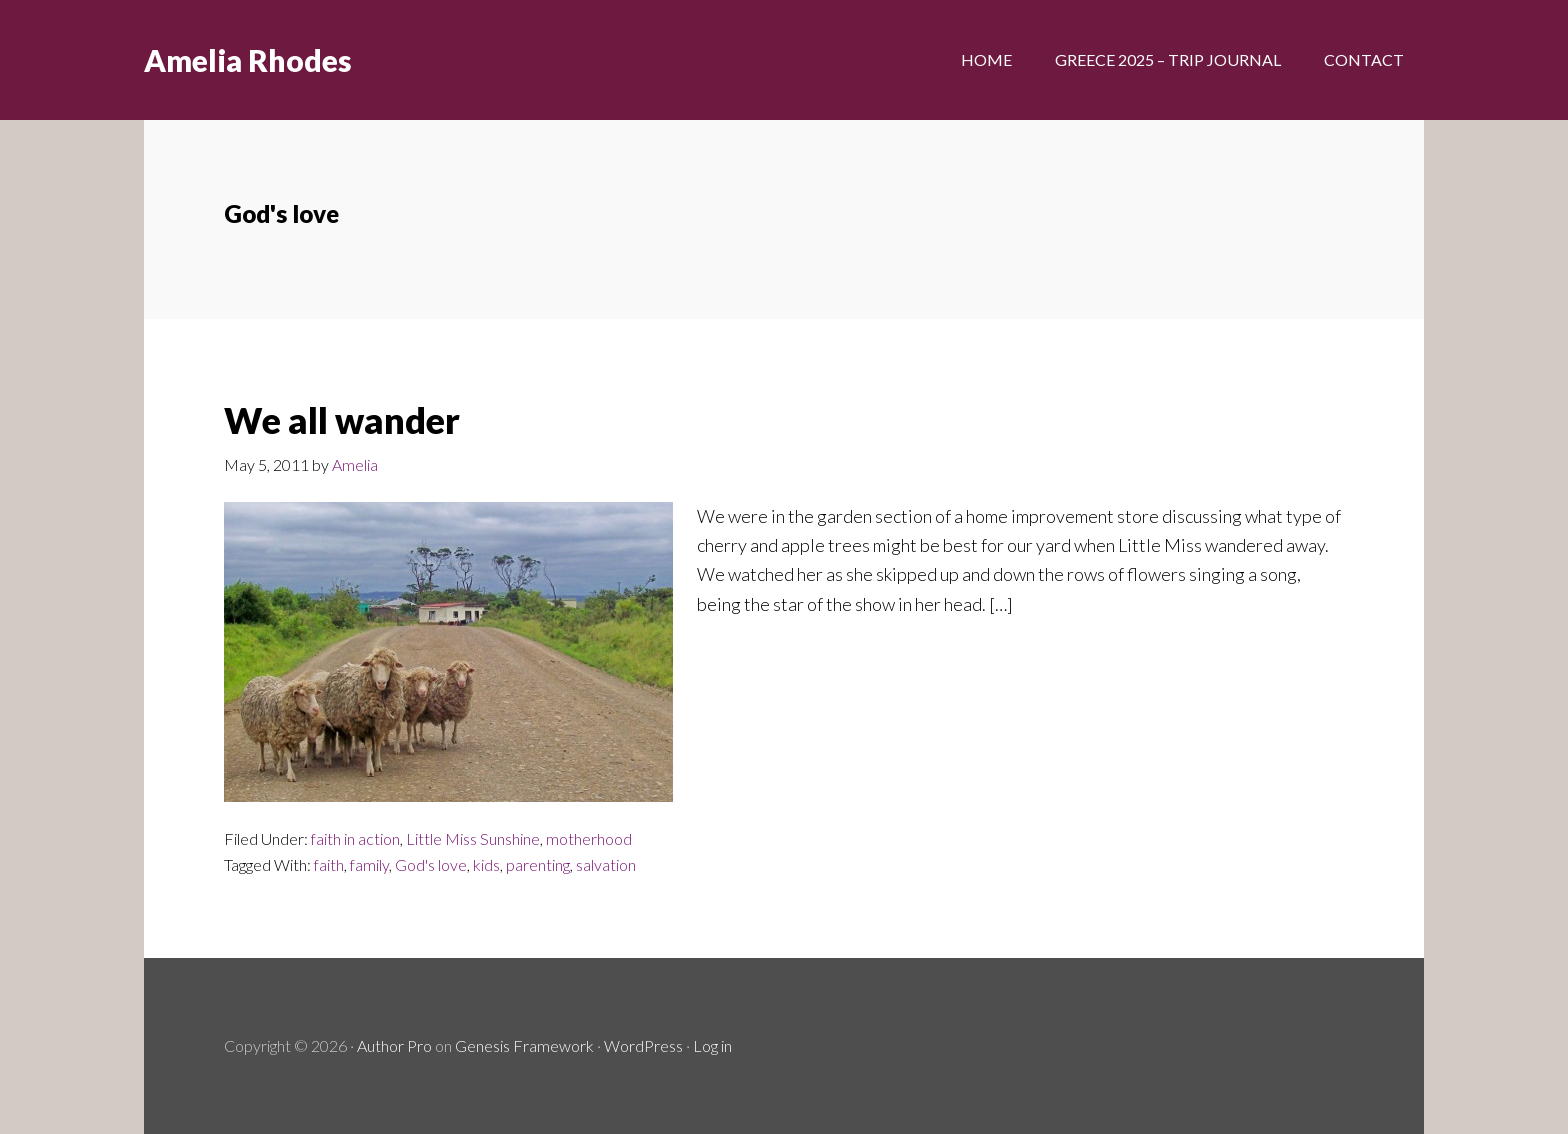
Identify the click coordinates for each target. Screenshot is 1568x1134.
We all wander (342, 420)
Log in (712, 1045)
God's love (431, 864)
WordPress (643, 1045)
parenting (538, 864)
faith (329, 864)
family (369, 864)
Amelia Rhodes (248, 60)
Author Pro (394, 1045)
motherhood (589, 838)
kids (486, 864)
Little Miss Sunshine (473, 838)
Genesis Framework (524, 1045)
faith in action (355, 838)
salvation (606, 864)
